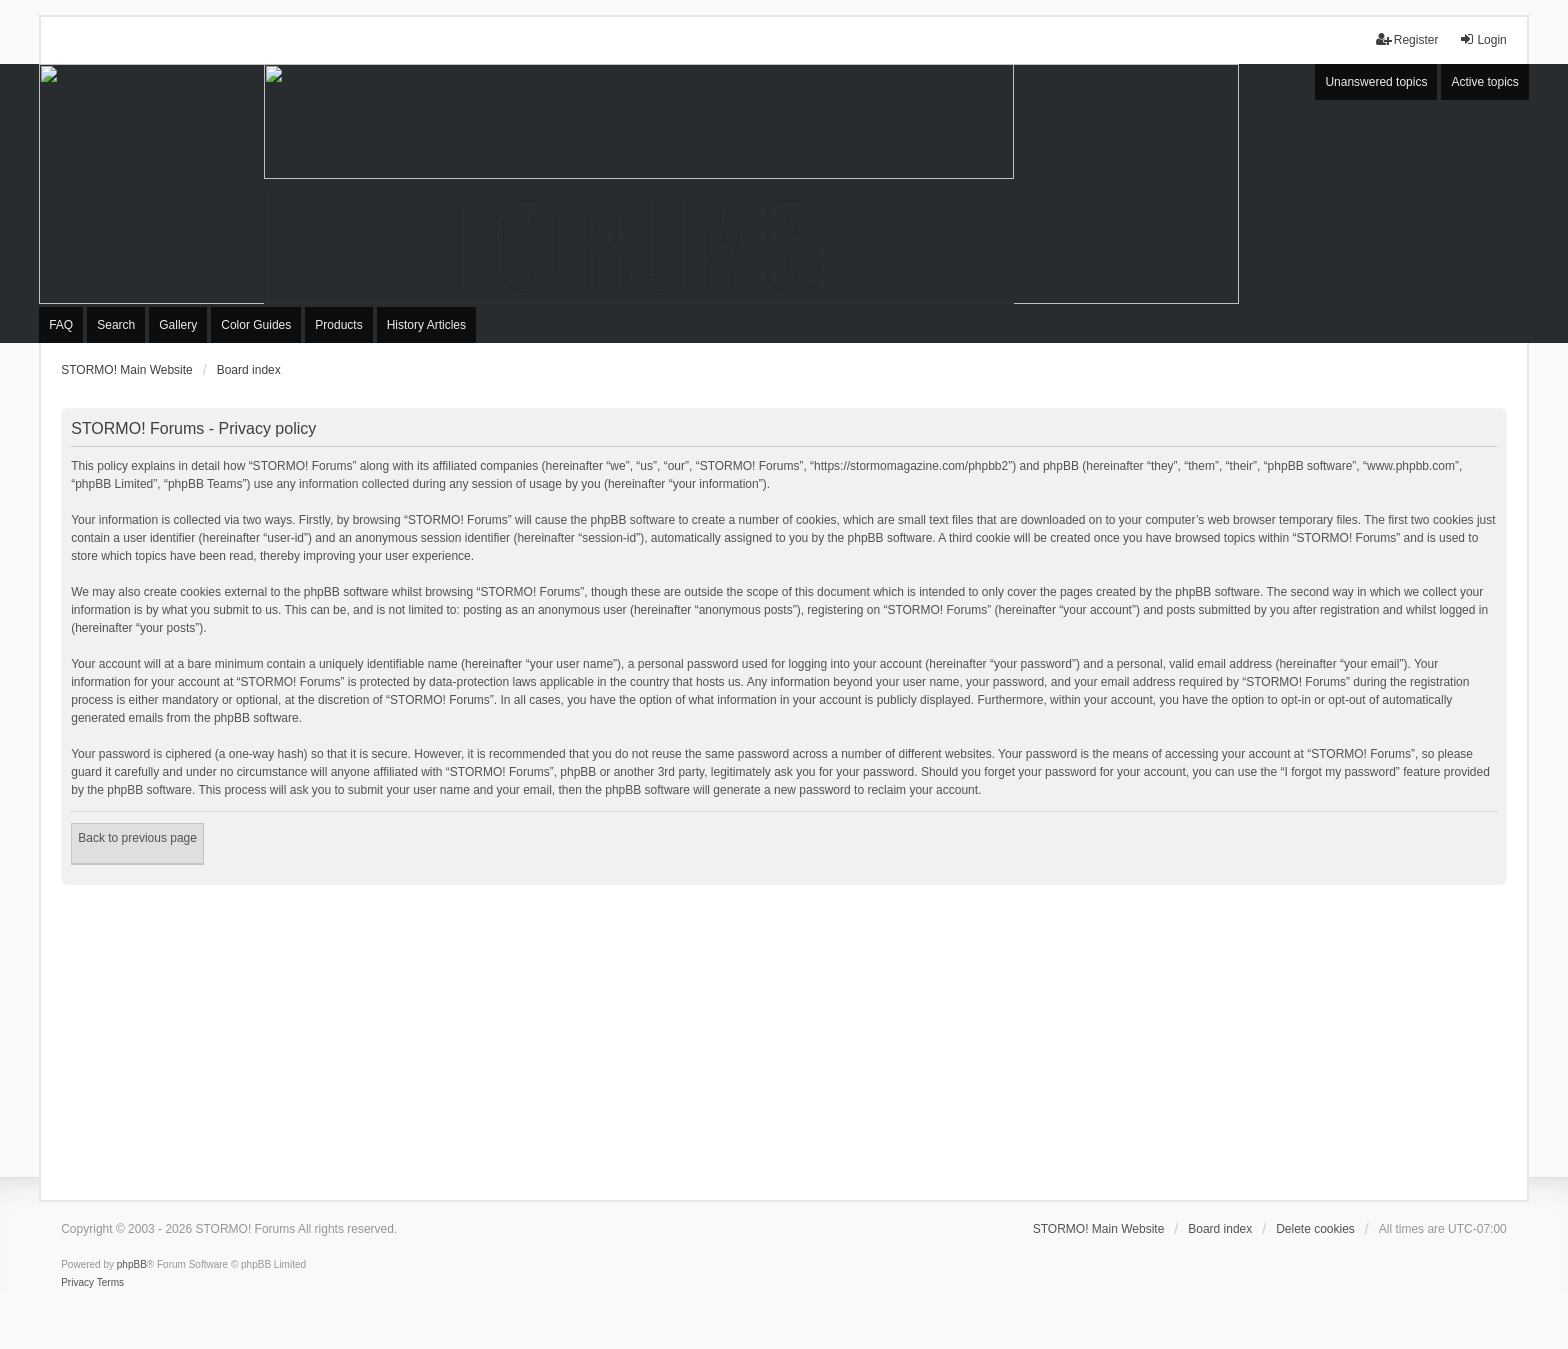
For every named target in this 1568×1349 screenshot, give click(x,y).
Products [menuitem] (338, 325)
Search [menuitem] (116, 325)
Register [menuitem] (1407, 39)
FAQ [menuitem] (61, 325)
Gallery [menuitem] (178, 325)
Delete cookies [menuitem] (1315, 1229)
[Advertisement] (784, 1035)
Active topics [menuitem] (1484, 82)
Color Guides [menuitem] (256, 325)
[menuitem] (77, 1283)
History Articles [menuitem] (426, 325)
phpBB (132, 1264)
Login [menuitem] (1482, 39)
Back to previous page (137, 838)
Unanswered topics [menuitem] (1376, 82)
